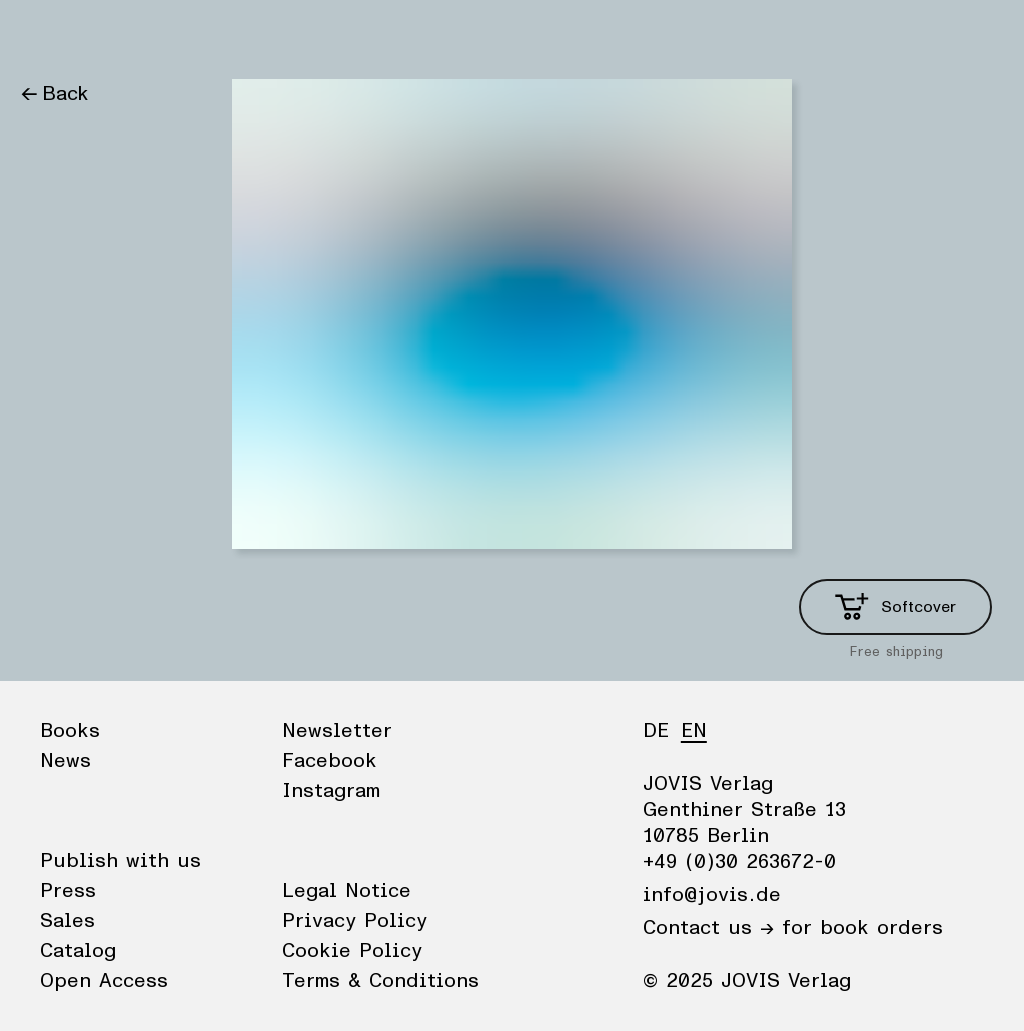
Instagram (331, 791)
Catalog (78, 951)
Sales (67, 921)
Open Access (104, 981)
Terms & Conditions (380, 981)
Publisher (210, 35)
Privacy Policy (354, 921)
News (123, 35)
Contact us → (708, 928)
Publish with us (120, 861)
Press (68, 891)
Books (49, 35)
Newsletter (337, 731)
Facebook (329, 761)
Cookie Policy (352, 951)
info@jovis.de (712, 895)
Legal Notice (346, 891)
